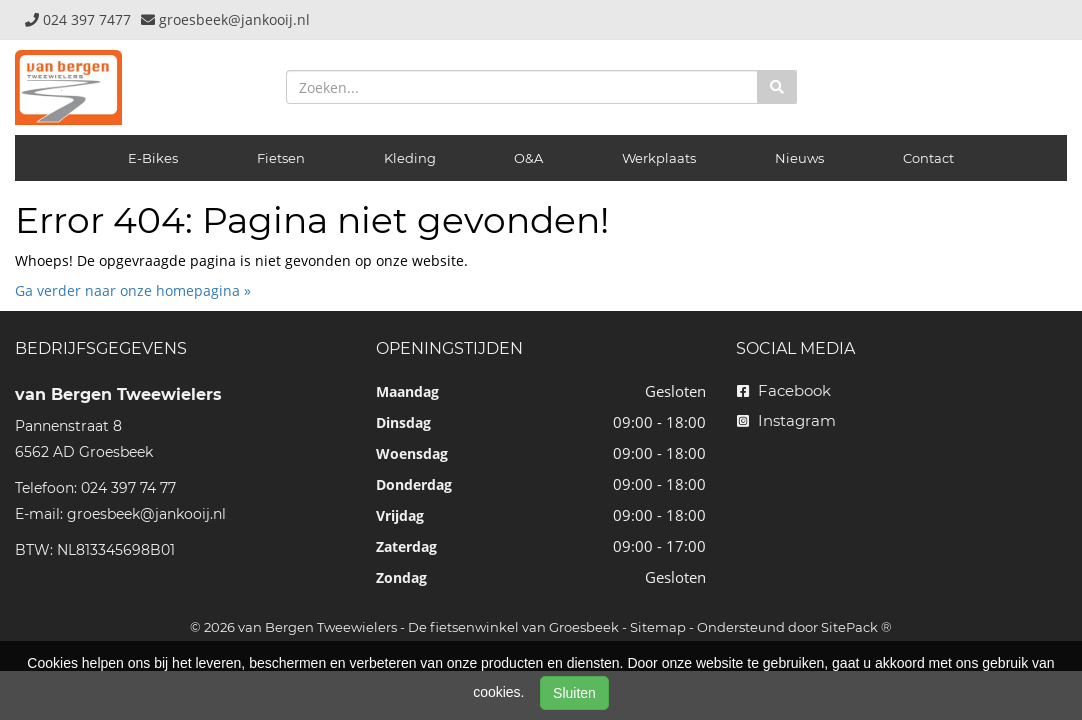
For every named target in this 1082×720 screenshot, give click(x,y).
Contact (928, 158)
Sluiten (574, 693)
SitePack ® (856, 627)
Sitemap (658, 627)
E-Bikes (153, 158)
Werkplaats (659, 158)
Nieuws (799, 158)
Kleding (410, 158)
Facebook (784, 390)
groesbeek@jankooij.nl (146, 514)
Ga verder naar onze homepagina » (133, 290)
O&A (528, 158)
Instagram (786, 420)
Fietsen (281, 158)
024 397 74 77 (128, 488)
